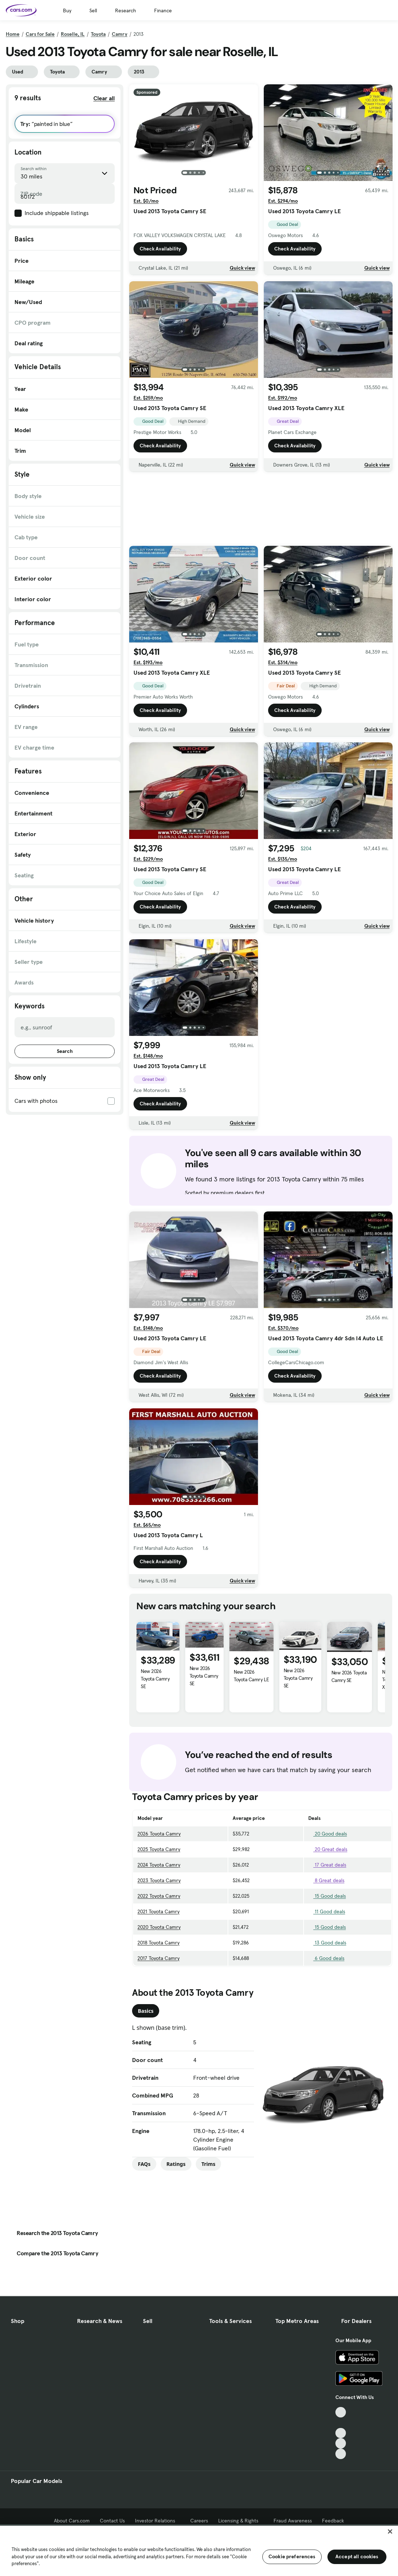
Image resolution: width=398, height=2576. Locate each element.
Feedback (333, 2520)
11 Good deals (326, 1911)
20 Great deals (327, 1849)
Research (125, 10)
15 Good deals (327, 1896)
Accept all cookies (356, 2556)
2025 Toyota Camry (158, 1849)
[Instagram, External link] (340, 2443)
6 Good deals (326, 1958)
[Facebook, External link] (340, 2422)
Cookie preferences (292, 2556)
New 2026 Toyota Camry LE (251, 1676)
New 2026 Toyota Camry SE (155, 1679)
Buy (67, 10)
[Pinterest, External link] (340, 2454)
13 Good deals (327, 1942)
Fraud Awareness (293, 2520)
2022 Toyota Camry (158, 1896)
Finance (163, 10)
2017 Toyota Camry (158, 1958)
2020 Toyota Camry (159, 1927)
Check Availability (160, 251)
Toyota (98, 34)
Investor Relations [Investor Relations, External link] (157, 2520)
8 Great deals (326, 1880)
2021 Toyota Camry (158, 1911)
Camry (119, 34)
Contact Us (112, 2520)
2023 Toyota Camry (159, 1880)
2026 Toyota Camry (159, 1833)
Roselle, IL (73, 34)
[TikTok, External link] (340, 2412)
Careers (199, 2520)
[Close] (390, 2531)
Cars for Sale (40, 34)
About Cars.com (72, 2520)
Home (13, 34)
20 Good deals (327, 1833)
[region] (199, 2550)
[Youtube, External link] (340, 2433)
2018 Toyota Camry (158, 1942)
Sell (93, 10)
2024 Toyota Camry (158, 1865)
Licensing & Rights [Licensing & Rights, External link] (240, 2520)
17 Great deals (327, 1865)
